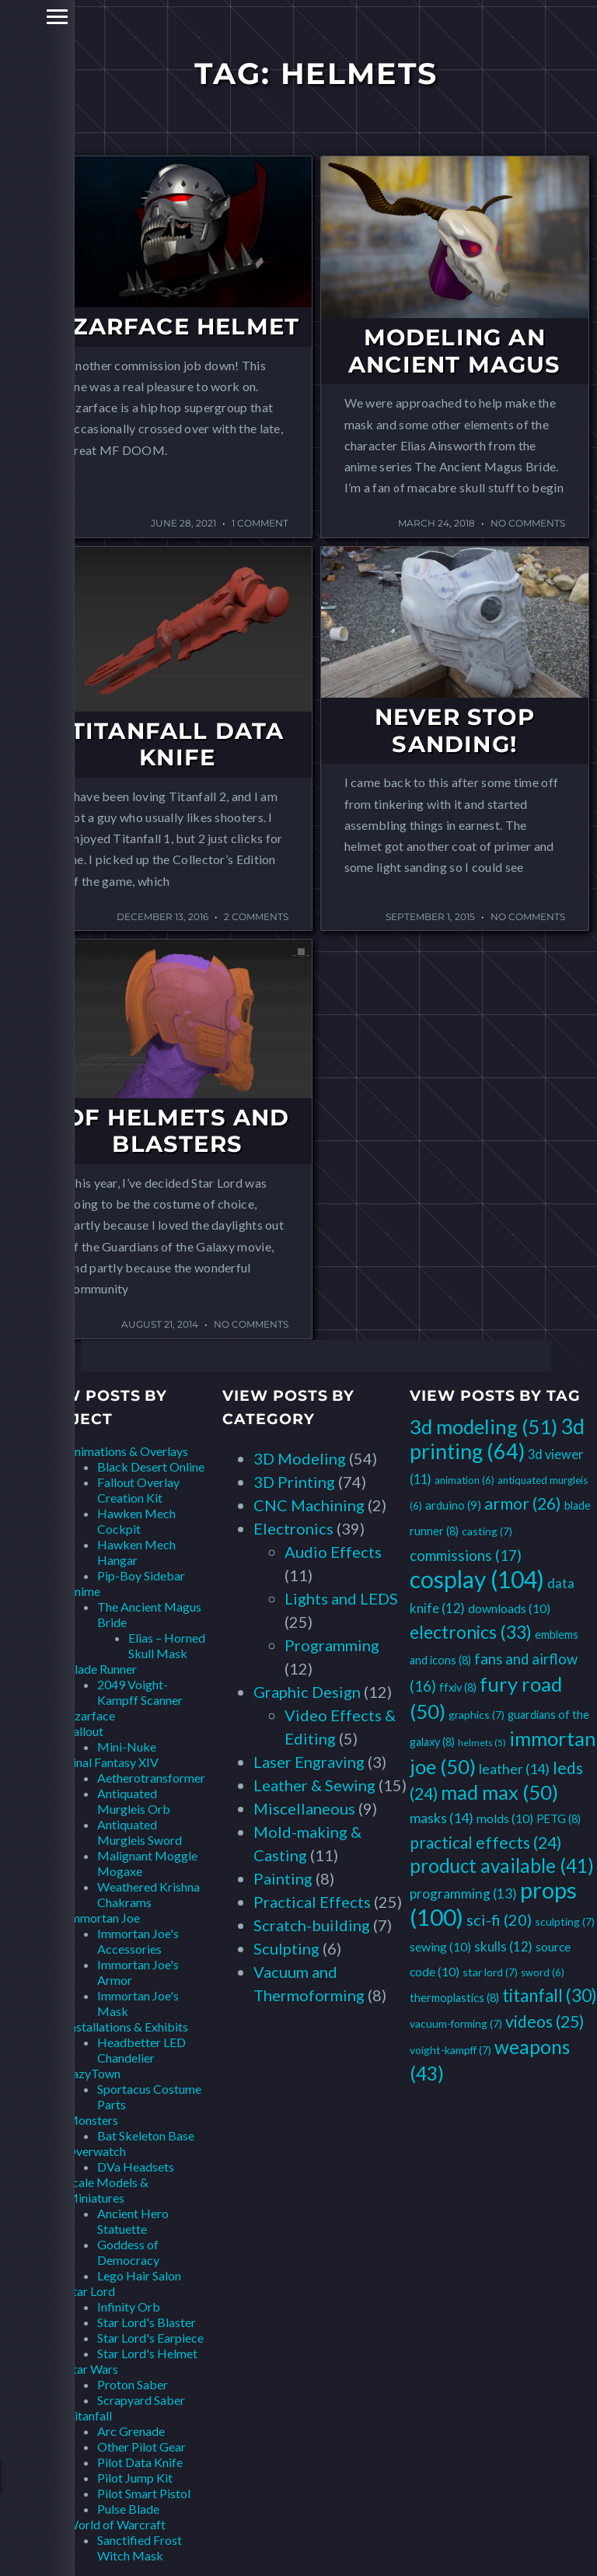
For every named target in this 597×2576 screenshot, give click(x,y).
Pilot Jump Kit (135, 2477)
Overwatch (96, 2151)
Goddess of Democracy (128, 2252)
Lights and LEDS (341, 1598)
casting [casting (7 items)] (487, 1531)
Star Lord (90, 2291)
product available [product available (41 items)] (502, 1865)
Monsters (92, 2119)
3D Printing (294, 1481)
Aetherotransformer (151, 1777)
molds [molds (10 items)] (505, 1818)
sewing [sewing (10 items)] (440, 1946)
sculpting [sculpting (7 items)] (565, 1921)
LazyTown (93, 2073)
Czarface (90, 1715)
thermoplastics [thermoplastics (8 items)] (454, 1997)
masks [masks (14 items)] (441, 1817)
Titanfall (89, 2415)
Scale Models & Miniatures (107, 2190)
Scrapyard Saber (141, 2399)
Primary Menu (17, 16)
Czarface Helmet (177, 326)
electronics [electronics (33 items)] (471, 1632)
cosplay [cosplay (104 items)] (477, 1579)
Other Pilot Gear (141, 2446)
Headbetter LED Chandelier (141, 2050)
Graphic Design (307, 1691)
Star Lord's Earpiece (150, 2337)
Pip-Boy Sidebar (141, 1575)
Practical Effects (312, 1901)
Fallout (84, 1731)
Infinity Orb (128, 2306)
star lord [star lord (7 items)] (490, 1972)
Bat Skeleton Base (145, 2135)
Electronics (293, 1528)
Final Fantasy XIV (112, 1762)
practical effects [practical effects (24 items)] (485, 1842)
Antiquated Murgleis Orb (133, 1801)
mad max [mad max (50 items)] (499, 1792)
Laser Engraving (309, 1761)
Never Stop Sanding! (455, 730)
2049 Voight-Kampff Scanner (140, 1692)
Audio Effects (333, 1551)
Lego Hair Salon (139, 2275)
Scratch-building (311, 1925)
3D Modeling (299, 1458)
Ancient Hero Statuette (133, 2221)
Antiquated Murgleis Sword (139, 1832)
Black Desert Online (150, 1466)
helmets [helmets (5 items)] (482, 1742)
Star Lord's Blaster (146, 2322)
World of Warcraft (116, 2524)
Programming (332, 1645)
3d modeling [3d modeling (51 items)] (483, 1426)
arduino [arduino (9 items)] (453, 1505)
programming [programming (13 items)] (463, 1893)
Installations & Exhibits (127, 2026)
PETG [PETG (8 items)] (558, 1818)
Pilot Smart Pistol (143, 2493)
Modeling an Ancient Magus (454, 351)
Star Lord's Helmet (147, 2353)
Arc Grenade (131, 2431)
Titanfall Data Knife (178, 744)
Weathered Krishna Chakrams (148, 1894)
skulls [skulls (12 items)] (503, 1946)
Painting (282, 1878)
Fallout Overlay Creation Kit (138, 1490)
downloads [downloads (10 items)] (509, 1608)
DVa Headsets (135, 2166)
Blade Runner (101, 1668)
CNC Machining (309, 1505)
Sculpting (286, 1948)
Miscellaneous (304, 1808)
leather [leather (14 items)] (514, 1768)
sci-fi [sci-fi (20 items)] (499, 1919)
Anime (83, 1591)
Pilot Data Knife (140, 2462)
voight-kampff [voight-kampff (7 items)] (450, 2049)
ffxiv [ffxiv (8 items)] (458, 1687)
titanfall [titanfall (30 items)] (549, 1995)
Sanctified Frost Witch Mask (139, 2547)
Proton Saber (132, 2384)
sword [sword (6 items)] (542, 1972)
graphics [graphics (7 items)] (476, 1714)
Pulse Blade (128, 2508)
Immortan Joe (103, 1917)
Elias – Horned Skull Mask (166, 1645)
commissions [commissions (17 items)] (466, 1555)
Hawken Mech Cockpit (136, 1521)
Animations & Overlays (127, 1451)
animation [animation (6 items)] (464, 1480)
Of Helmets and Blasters (177, 1131)
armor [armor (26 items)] (522, 1503)
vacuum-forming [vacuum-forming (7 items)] (456, 2023)
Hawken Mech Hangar (136, 1552)
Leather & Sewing (314, 1785)
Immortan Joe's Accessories (138, 1941)
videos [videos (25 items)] (545, 2021)
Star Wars (92, 2368)
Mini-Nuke (126, 1746)
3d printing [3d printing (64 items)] (497, 1438)
